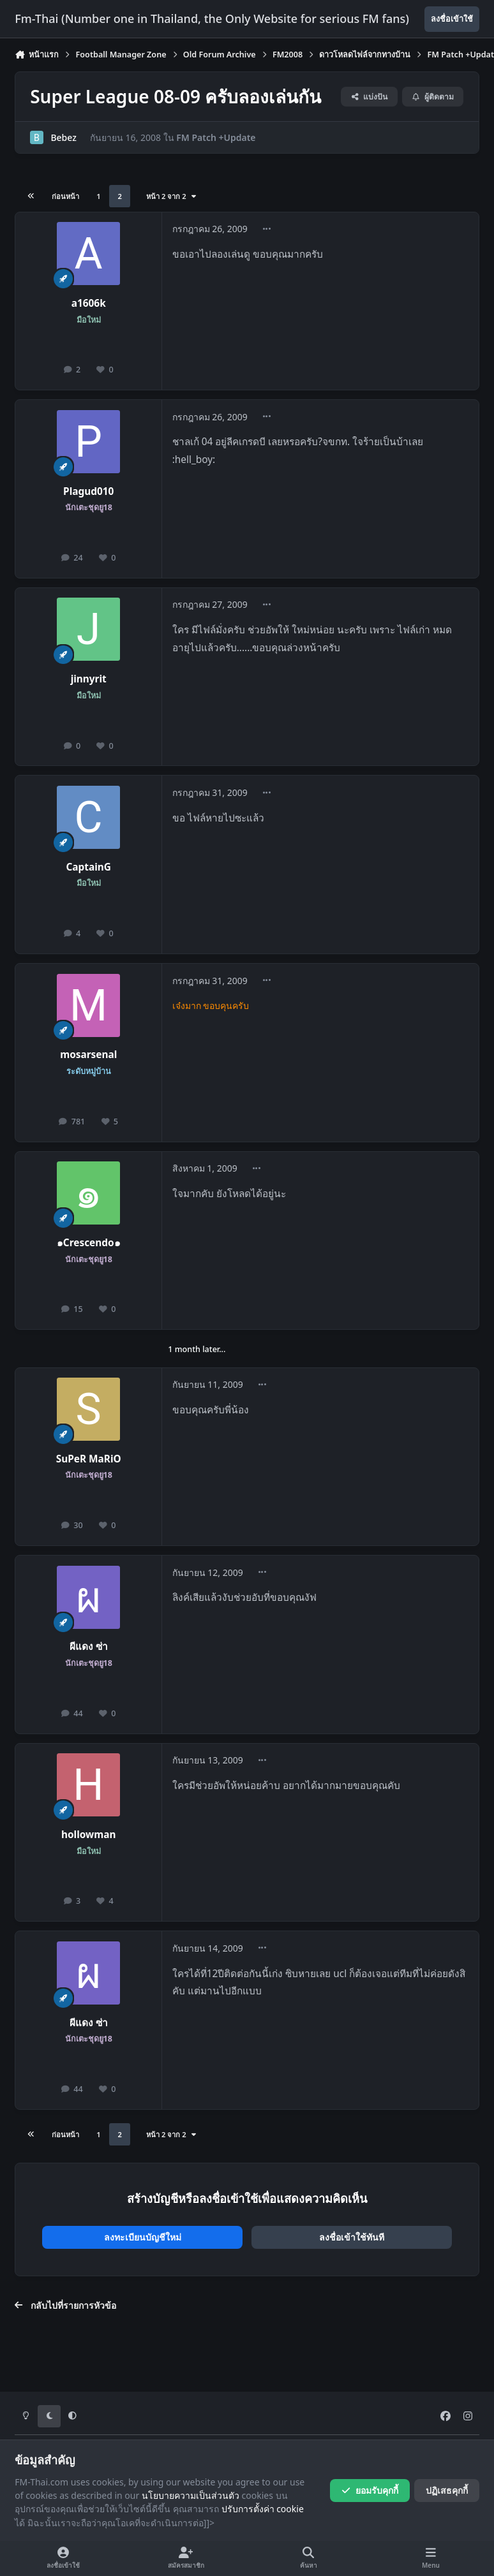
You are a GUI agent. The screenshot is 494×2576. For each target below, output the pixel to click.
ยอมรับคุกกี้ (369, 2490)
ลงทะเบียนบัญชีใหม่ (142, 2237)
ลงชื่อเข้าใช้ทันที (351, 2237)
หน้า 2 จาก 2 (171, 196)
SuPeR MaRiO (88, 1459)
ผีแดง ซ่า (89, 1646)
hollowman (88, 1834)
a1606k (88, 303)
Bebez (64, 137)
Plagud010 (88, 491)
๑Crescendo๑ (89, 1242)
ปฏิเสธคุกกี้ (447, 2490)
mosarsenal (88, 1054)
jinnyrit (89, 679)
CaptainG (88, 867)
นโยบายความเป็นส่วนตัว (190, 2495)
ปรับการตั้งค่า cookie (262, 2509)
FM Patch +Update (215, 137)
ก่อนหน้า (65, 196)
